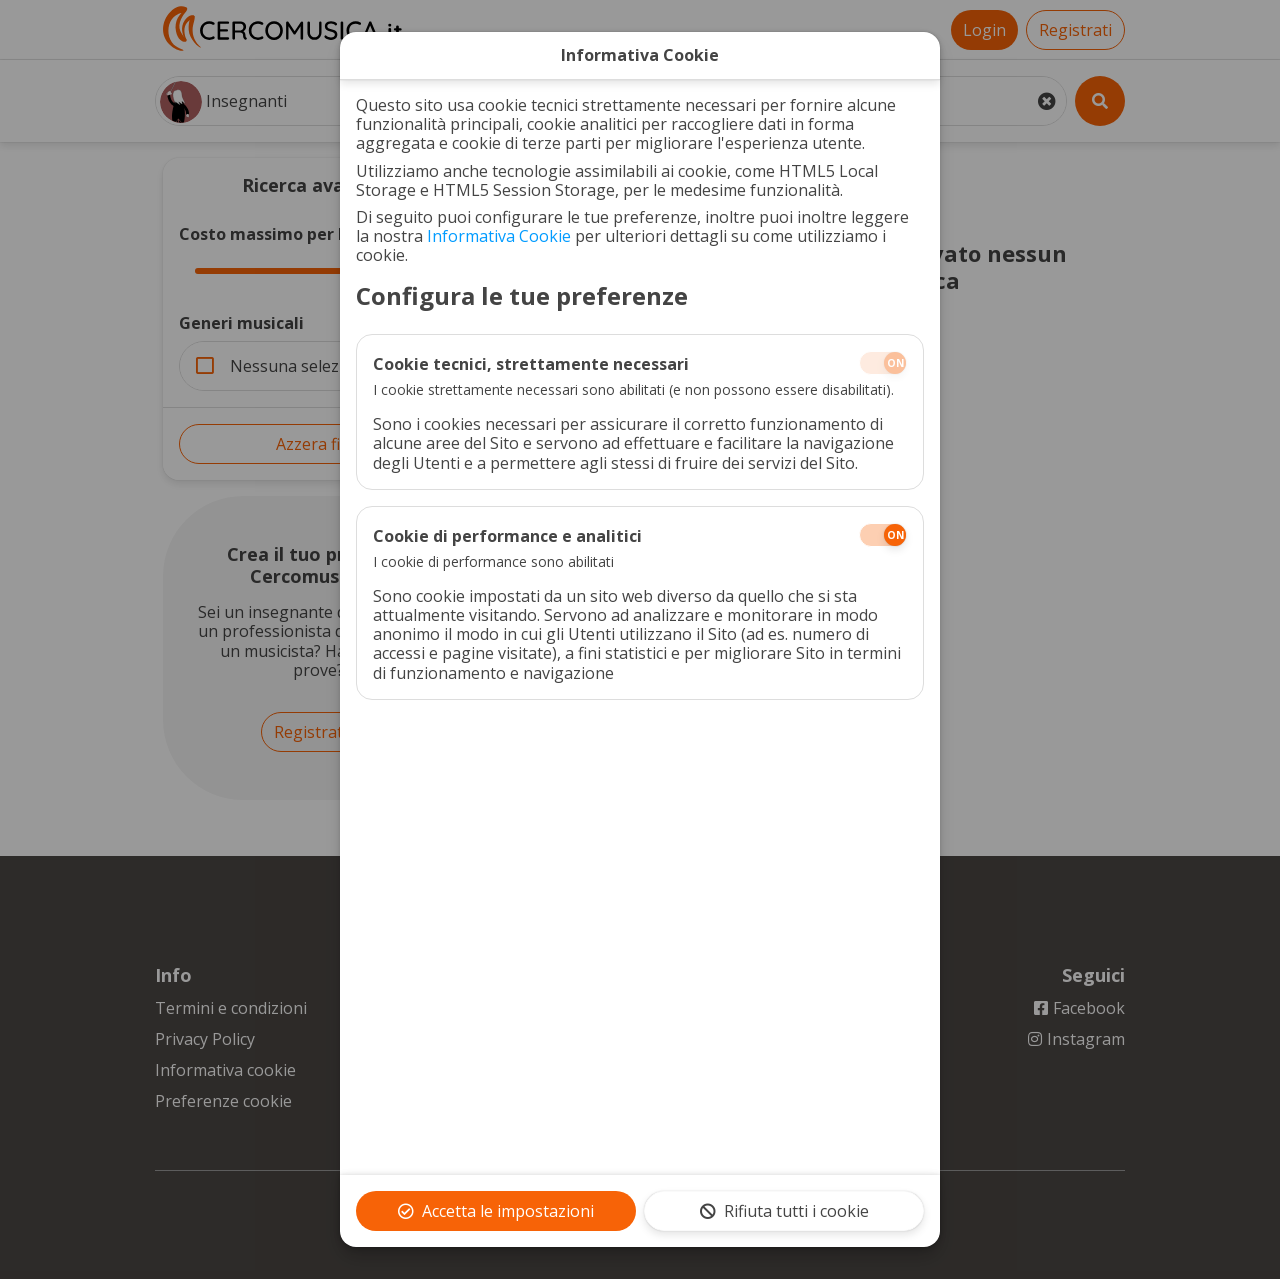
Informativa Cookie (499, 236)
